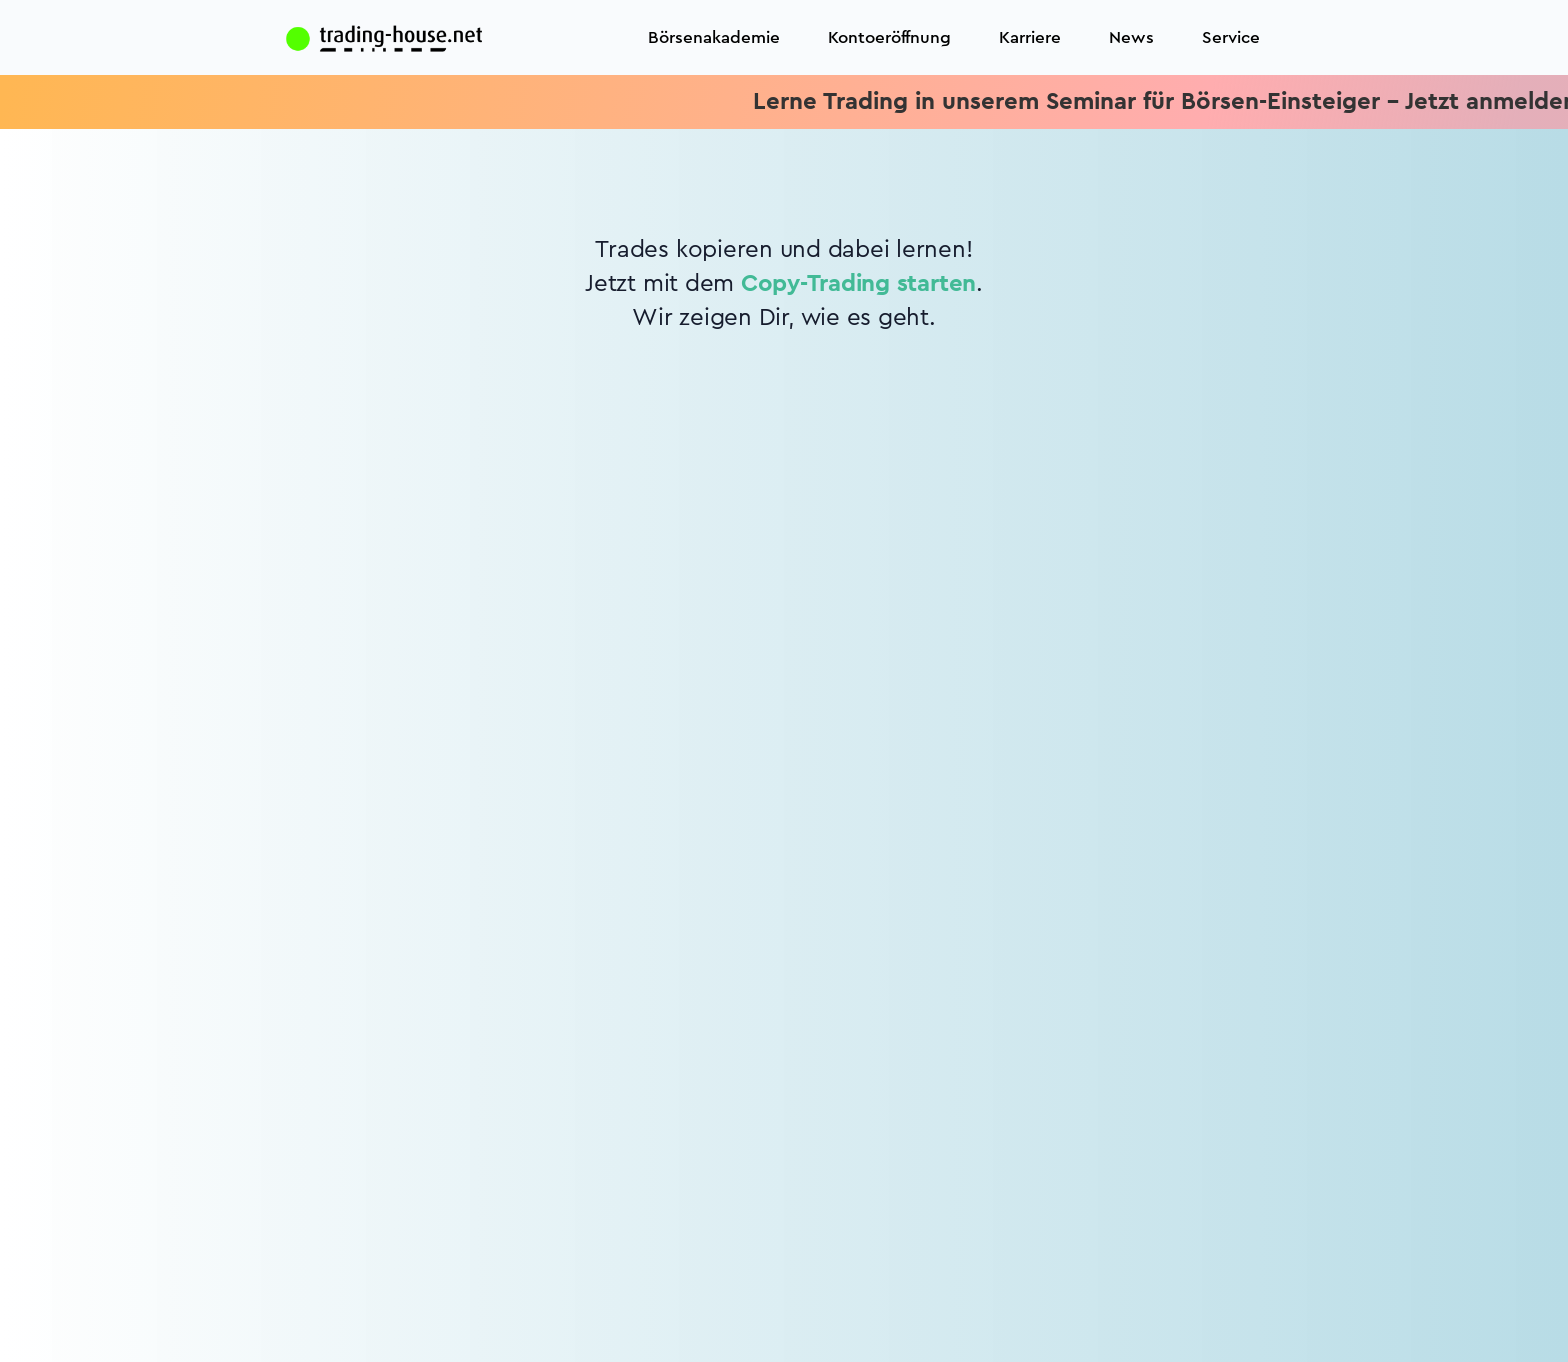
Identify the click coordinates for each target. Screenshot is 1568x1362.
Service (1231, 37)
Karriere (1030, 37)
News (1131, 37)
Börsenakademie (714, 37)
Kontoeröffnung (889, 37)
